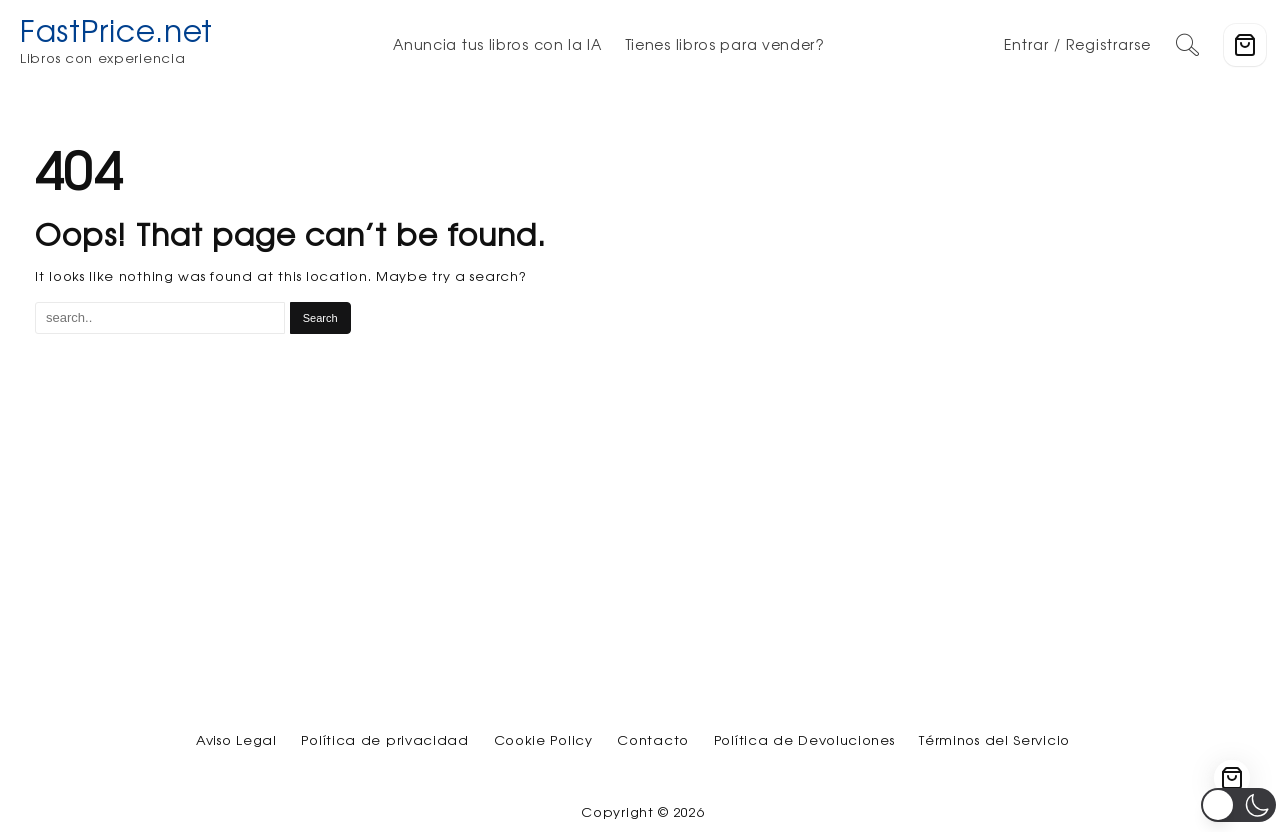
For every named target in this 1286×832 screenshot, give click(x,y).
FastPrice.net (116, 30)
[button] (1238, 805)
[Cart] (1245, 45)
